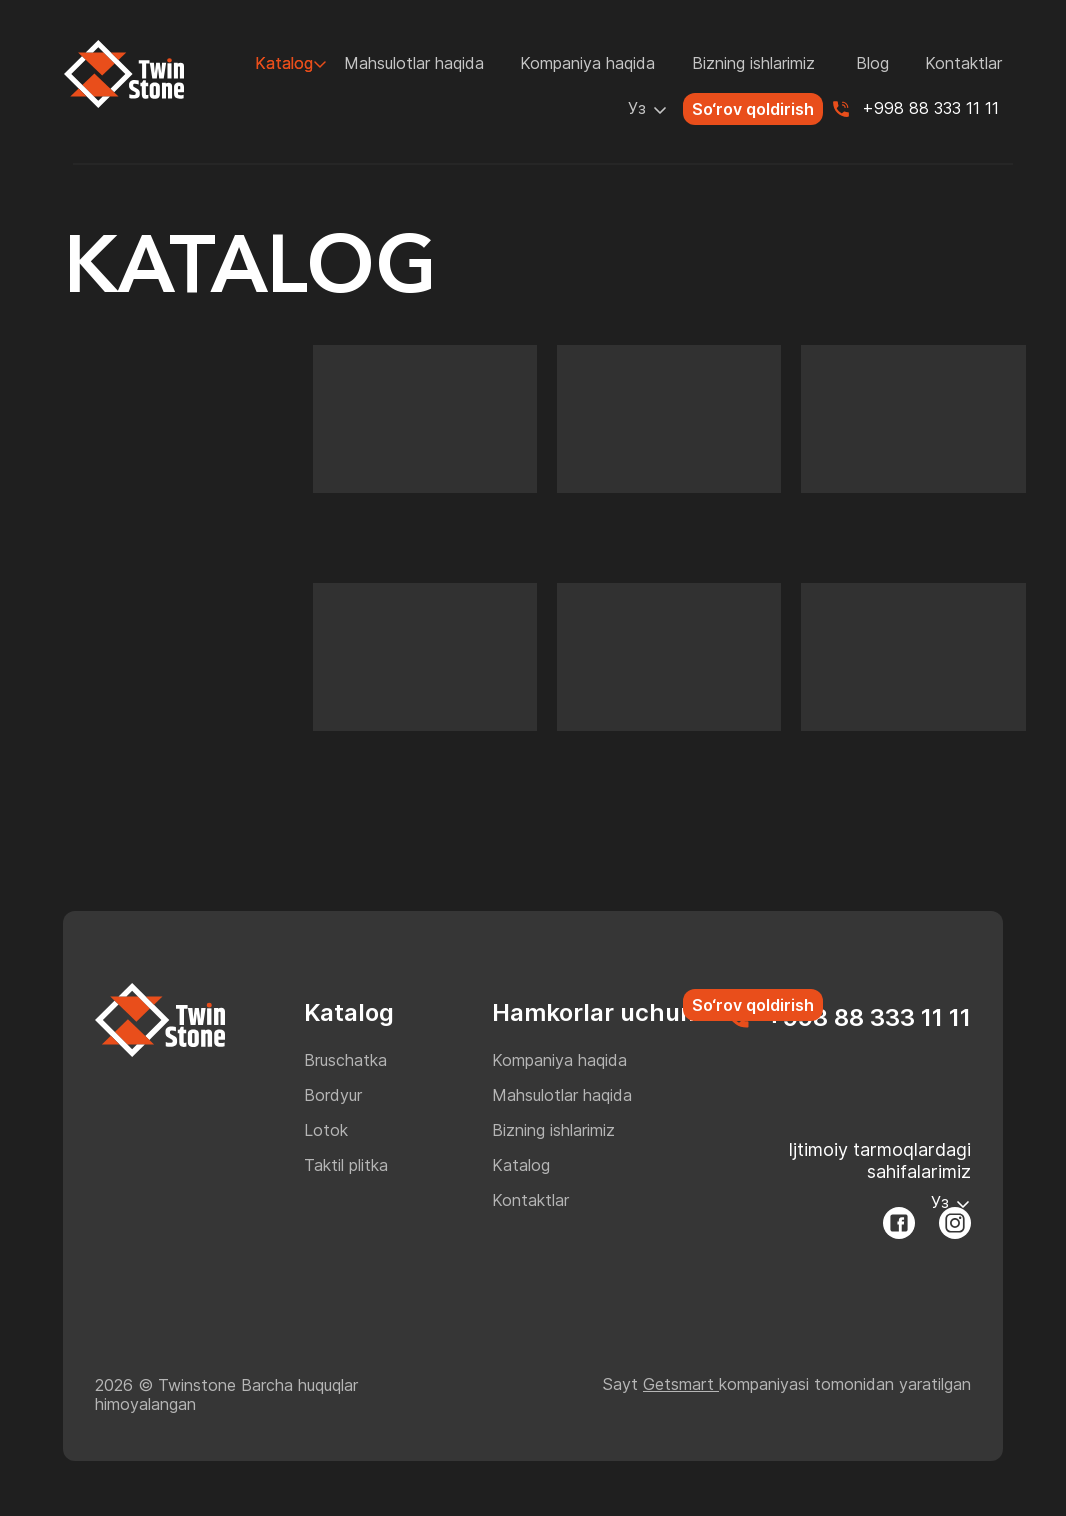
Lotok (326, 1130)
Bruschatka (345, 1060)
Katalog (284, 63)
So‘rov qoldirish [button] (753, 109)
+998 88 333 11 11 (930, 108)
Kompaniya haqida (587, 63)
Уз (637, 108)
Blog (872, 63)
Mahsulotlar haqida (414, 63)
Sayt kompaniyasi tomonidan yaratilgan (786, 1384)
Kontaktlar (963, 63)
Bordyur (333, 1095)
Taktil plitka (346, 1165)
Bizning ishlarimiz (753, 63)
